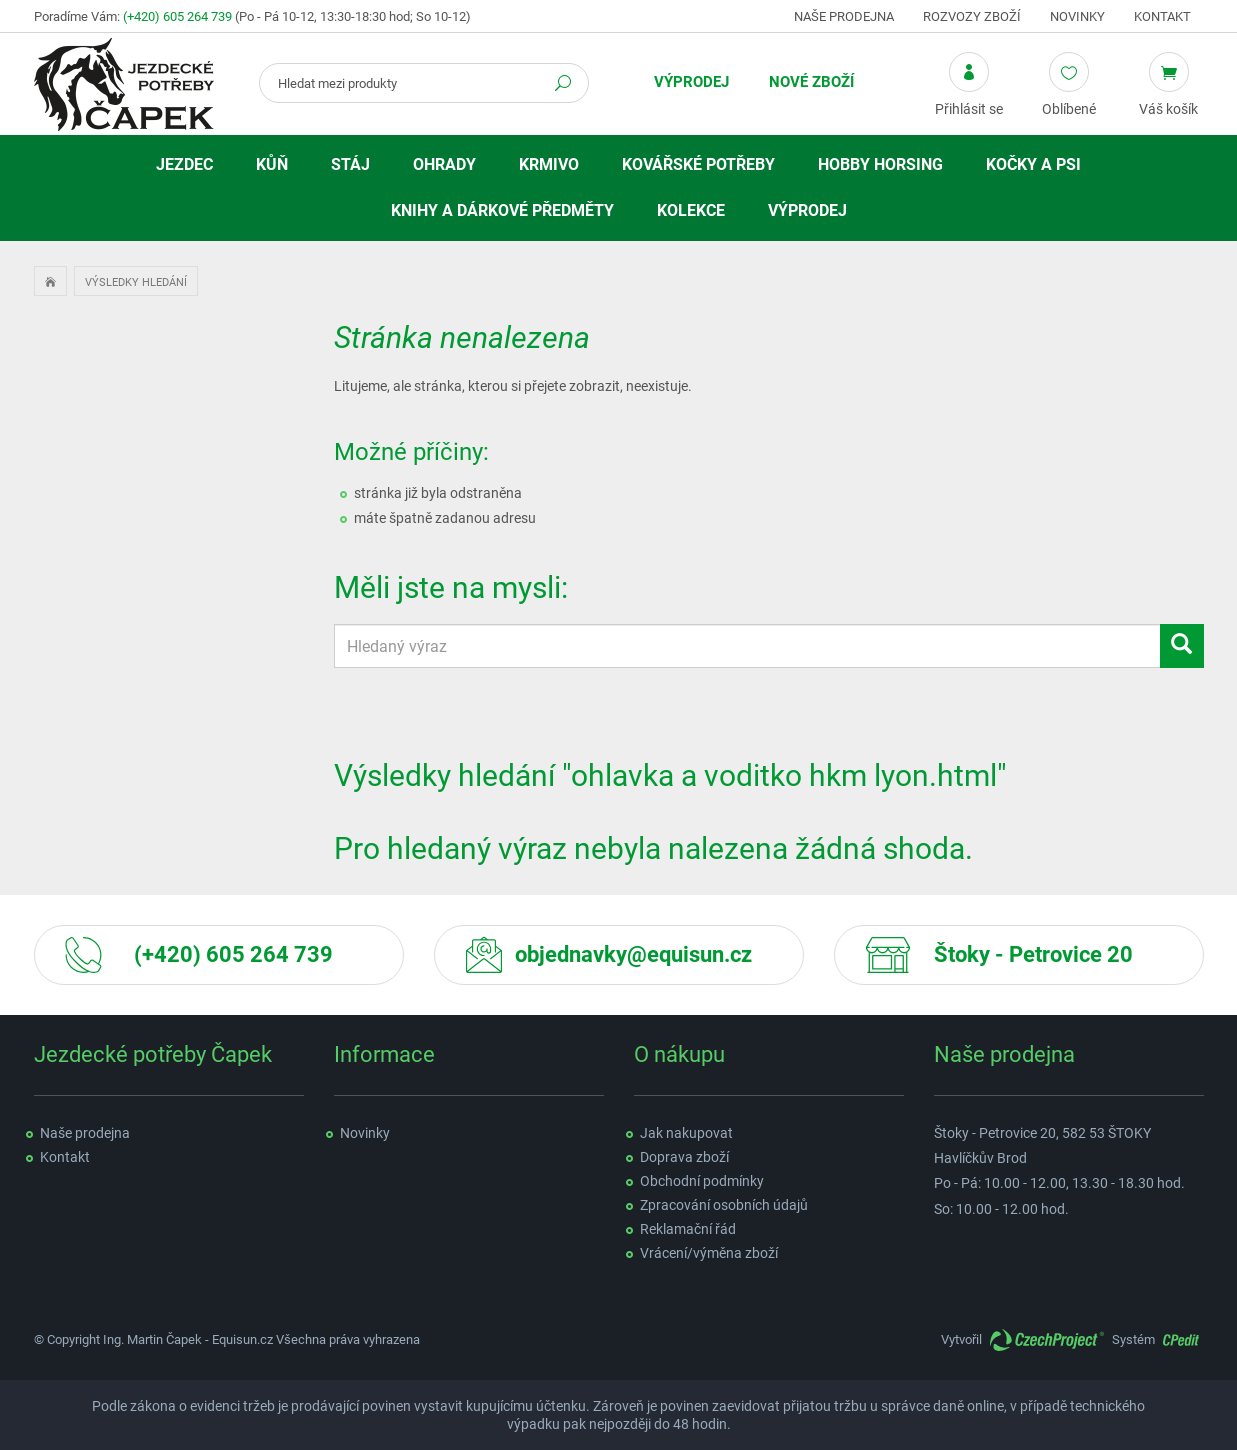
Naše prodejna (844, 16)
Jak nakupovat (686, 1133)
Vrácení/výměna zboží (709, 1253)
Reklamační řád (688, 1229)
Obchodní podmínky (702, 1181)
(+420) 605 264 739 (177, 16)
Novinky (1077, 16)
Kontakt (1162, 16)
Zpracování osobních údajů (724, 1205)
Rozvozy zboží (972, 16)
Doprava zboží (684, 1157)
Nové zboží (811, 82)
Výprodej (691, 82)
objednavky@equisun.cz (633, 954)
